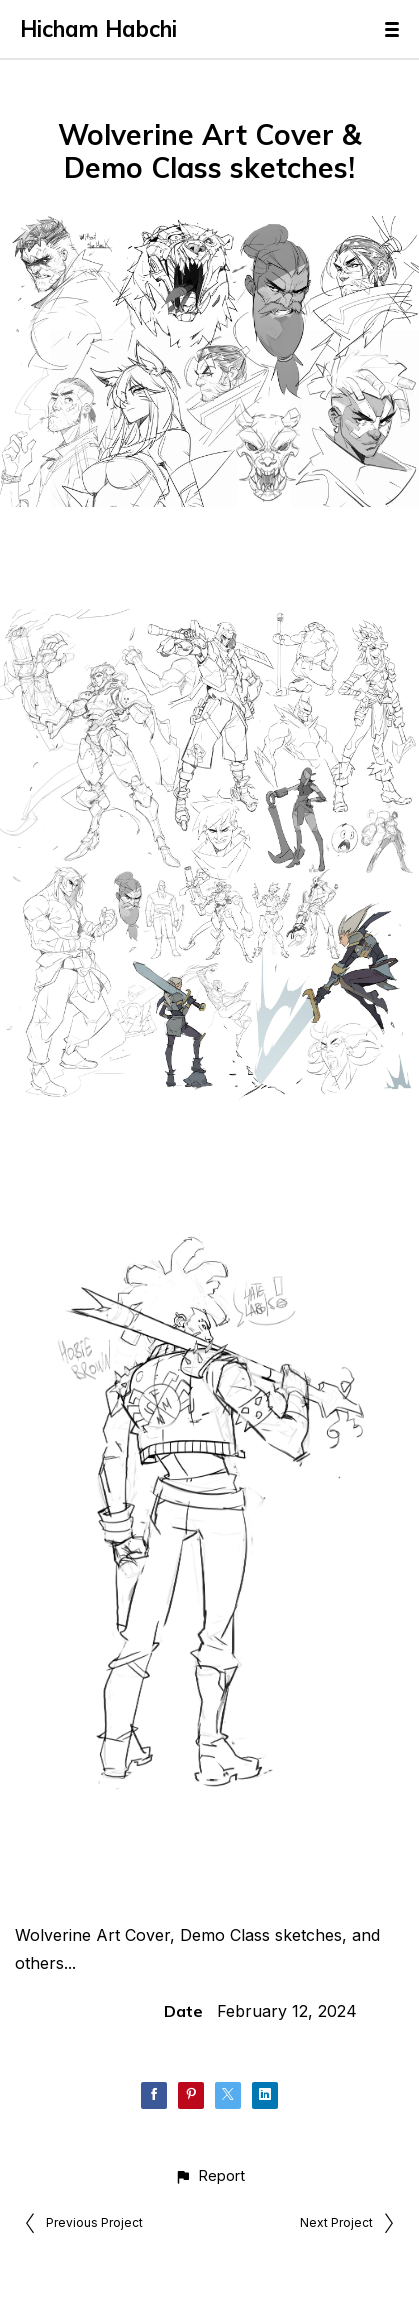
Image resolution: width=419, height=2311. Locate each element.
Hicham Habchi (98, 29)
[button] (209, 2175)
